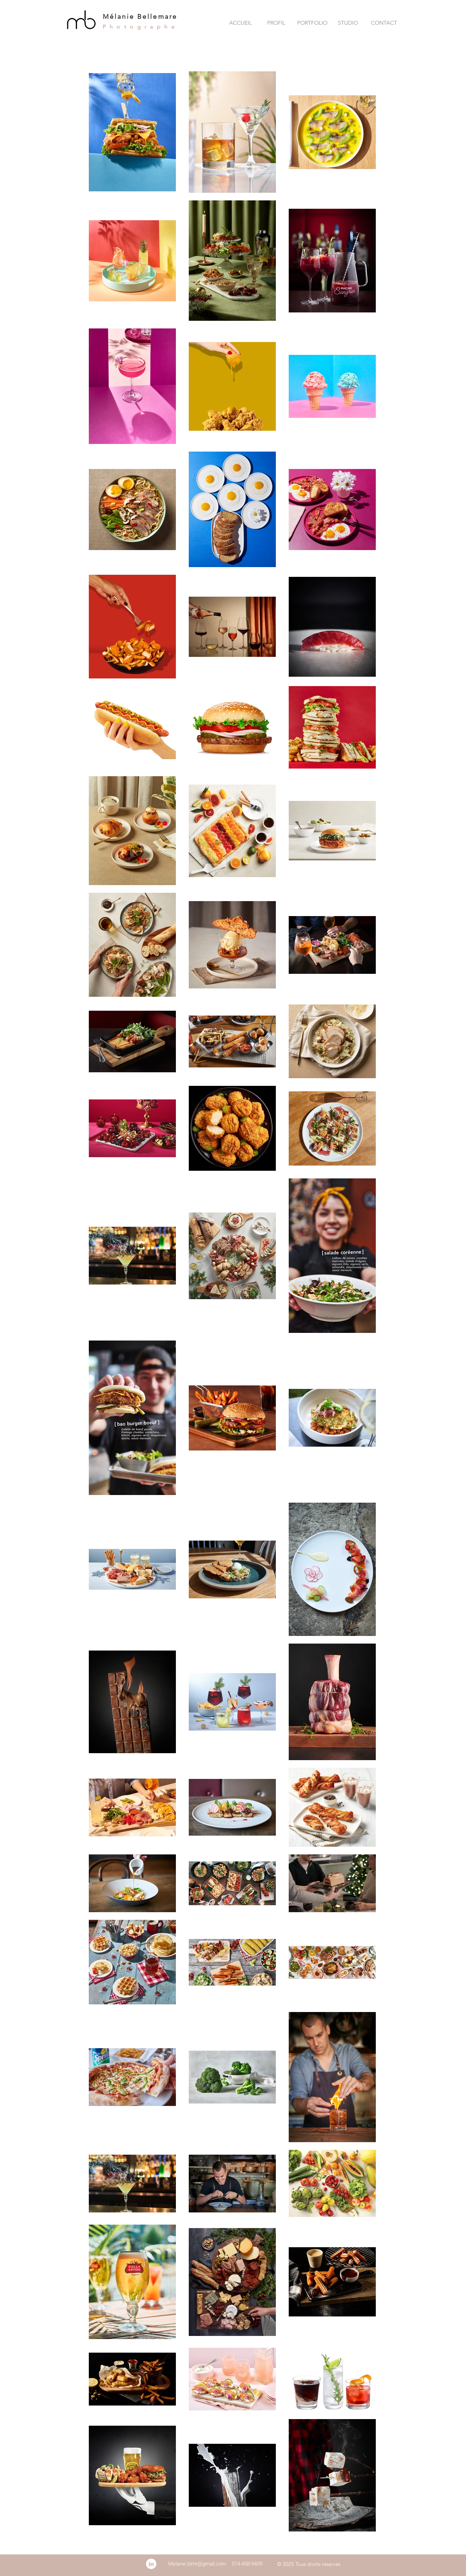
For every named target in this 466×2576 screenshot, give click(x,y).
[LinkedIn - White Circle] (151, 2564)
